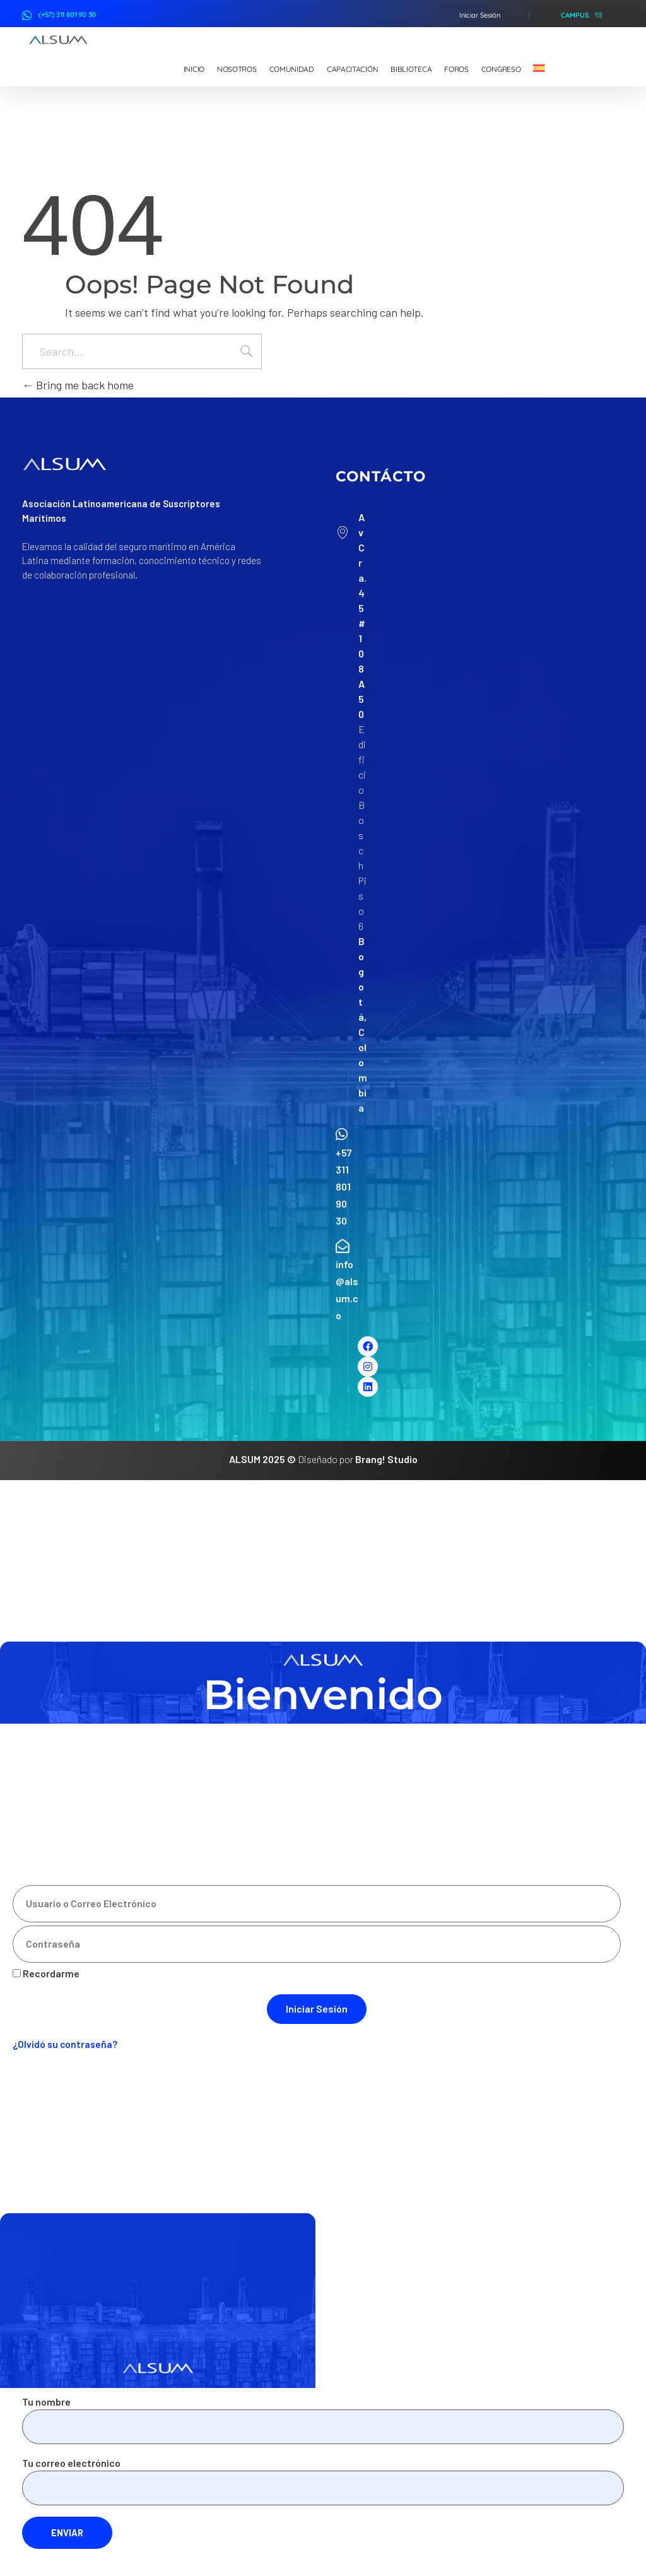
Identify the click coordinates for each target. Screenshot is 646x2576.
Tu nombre (323, 2420)
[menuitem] (539, 69)
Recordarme (46, 1973)
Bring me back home (78, 385)
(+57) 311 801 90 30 (67, 14)
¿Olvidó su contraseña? (65, 2044)
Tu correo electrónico (323, 2481)
